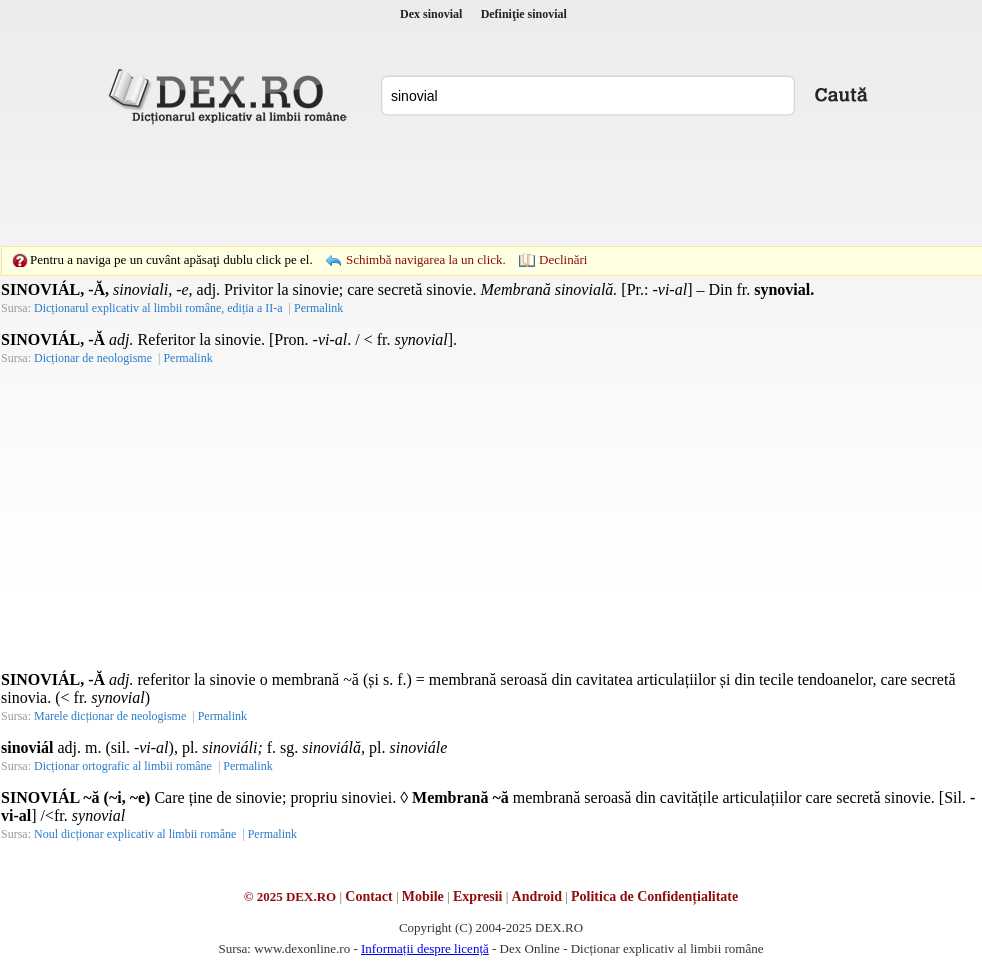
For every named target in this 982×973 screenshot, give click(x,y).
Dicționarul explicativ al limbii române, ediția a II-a (158, 308)
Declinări (563, 259)
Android (537, 896)
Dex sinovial (431, 14)
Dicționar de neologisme (93, 358)
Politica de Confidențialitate (654, 896)
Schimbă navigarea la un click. (426, 259)
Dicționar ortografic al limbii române (123, 766)
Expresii (478, 896)
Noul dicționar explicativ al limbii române (135, 834)
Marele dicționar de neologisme (110, 716)
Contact (368, 896)
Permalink (318, 308)
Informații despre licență (425, 948)
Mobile (423, 896)
